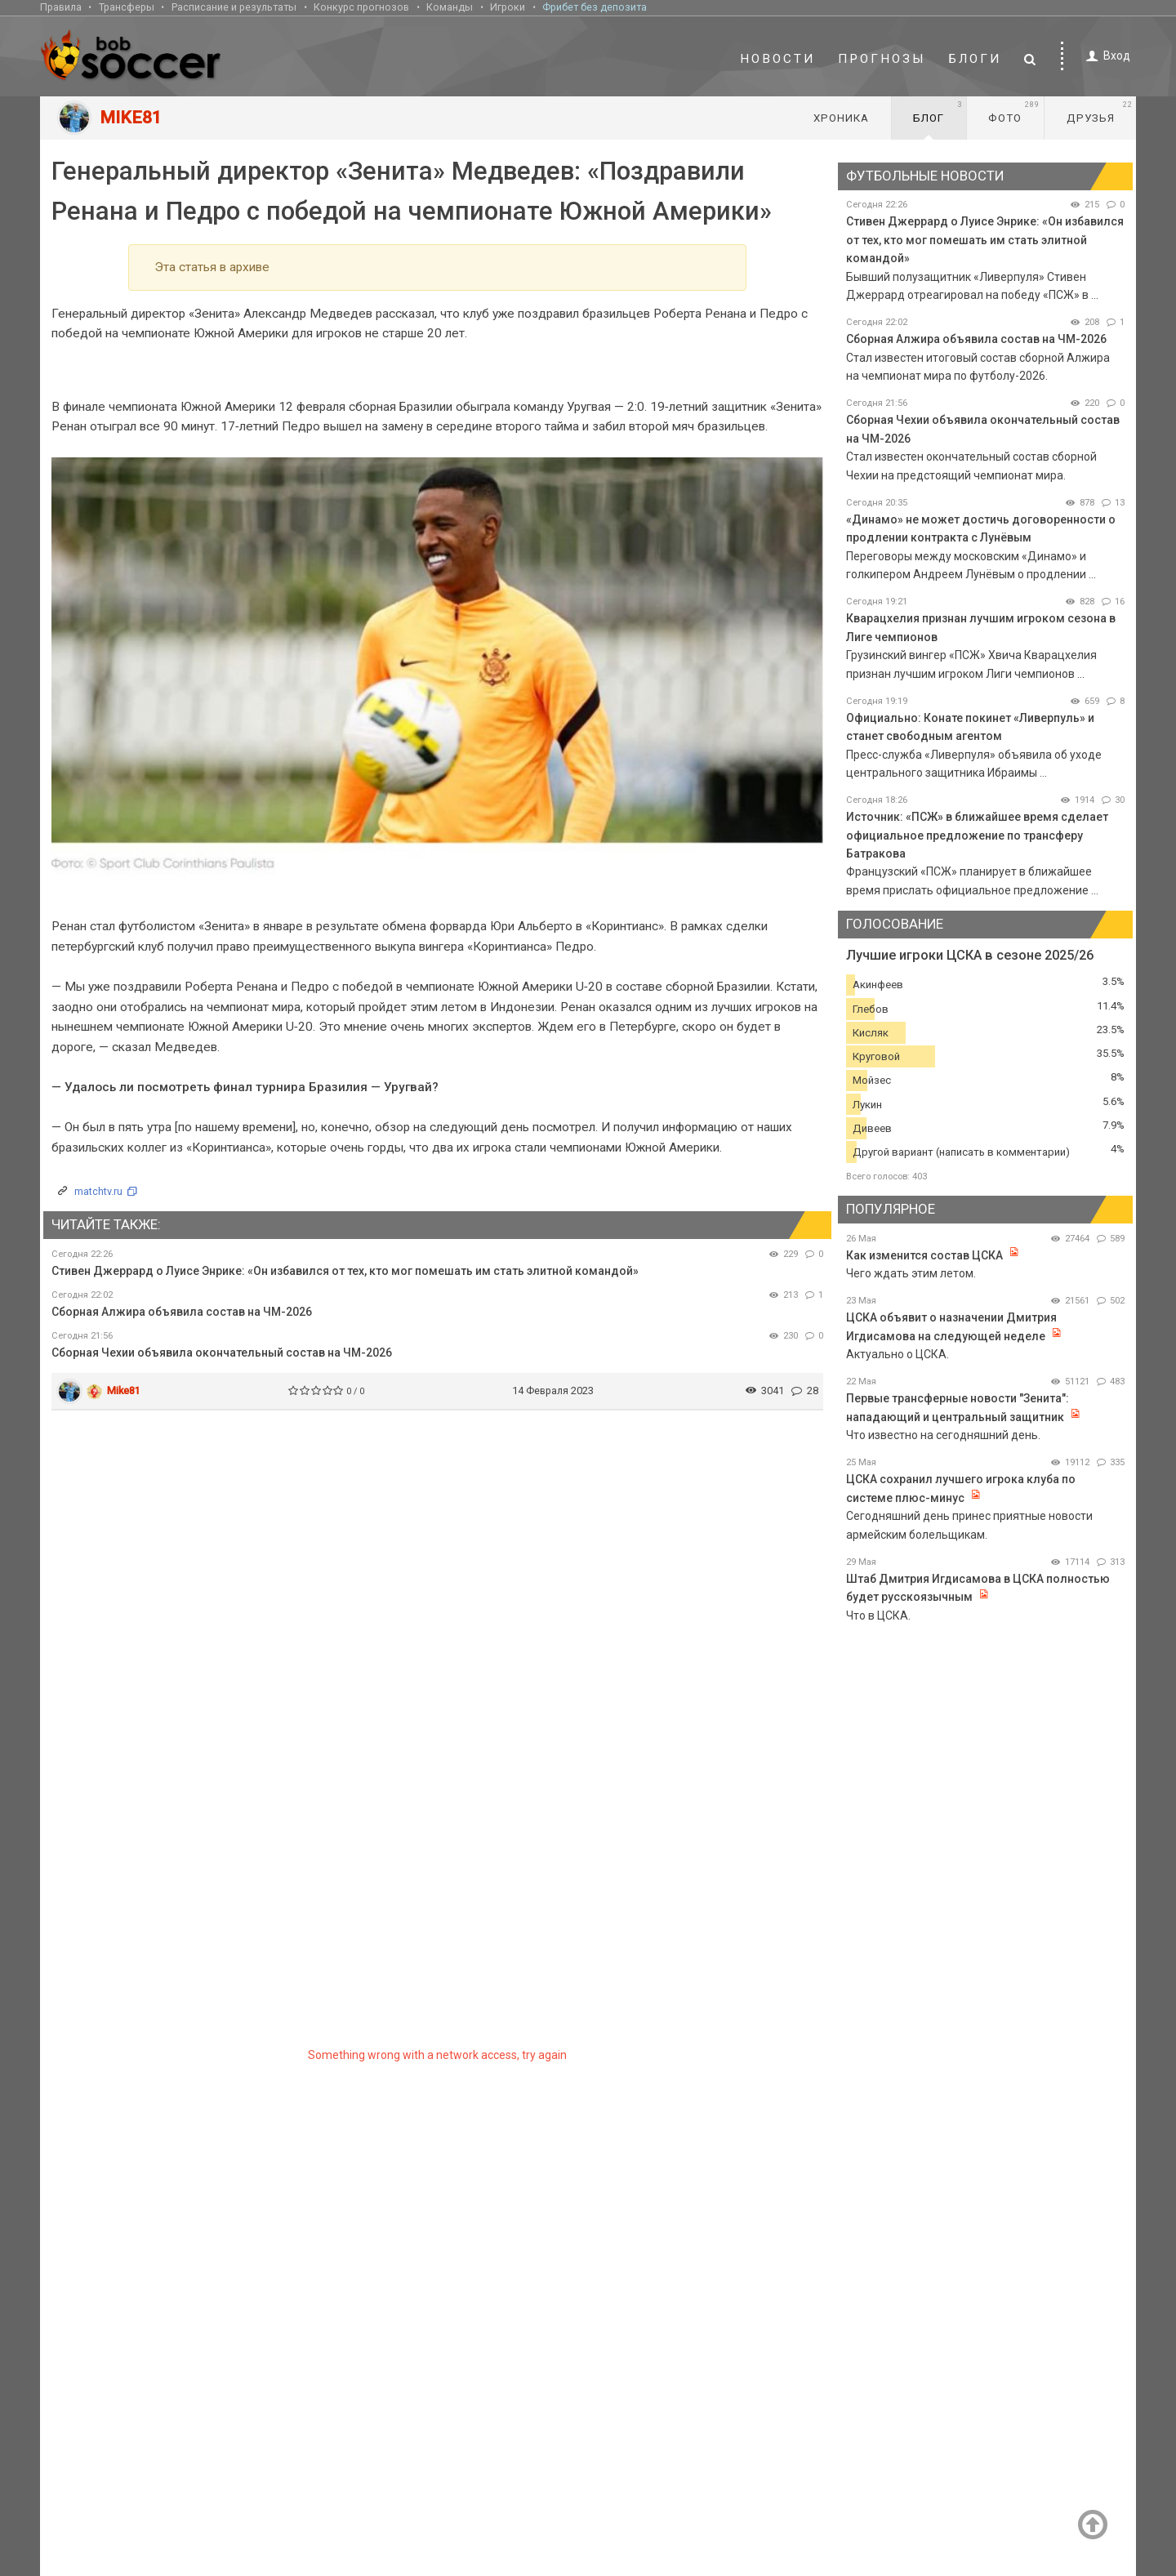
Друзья (1100, 112)
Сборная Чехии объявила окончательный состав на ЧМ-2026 (221, 1352)
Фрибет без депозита (594, 7)
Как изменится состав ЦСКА (924, 1255)
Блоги (975, 58)
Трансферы (126, 7)
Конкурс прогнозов (361, 7)
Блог (937, 112)
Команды (449, 7)
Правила (61, 7)
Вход (1105, 56)
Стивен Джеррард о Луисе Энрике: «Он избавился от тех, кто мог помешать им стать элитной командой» (345, 1270)
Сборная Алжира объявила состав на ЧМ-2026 (181, 1311)
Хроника (841, 118)
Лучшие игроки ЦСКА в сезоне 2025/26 (970, 955)
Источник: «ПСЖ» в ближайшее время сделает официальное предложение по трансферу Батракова (977, 835)
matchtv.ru (98, 1191)
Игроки (507, 7)
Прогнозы (882, 58)
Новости (777, 58)
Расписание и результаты (234, 7)
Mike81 (123, 1390)
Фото (1014, 112)
